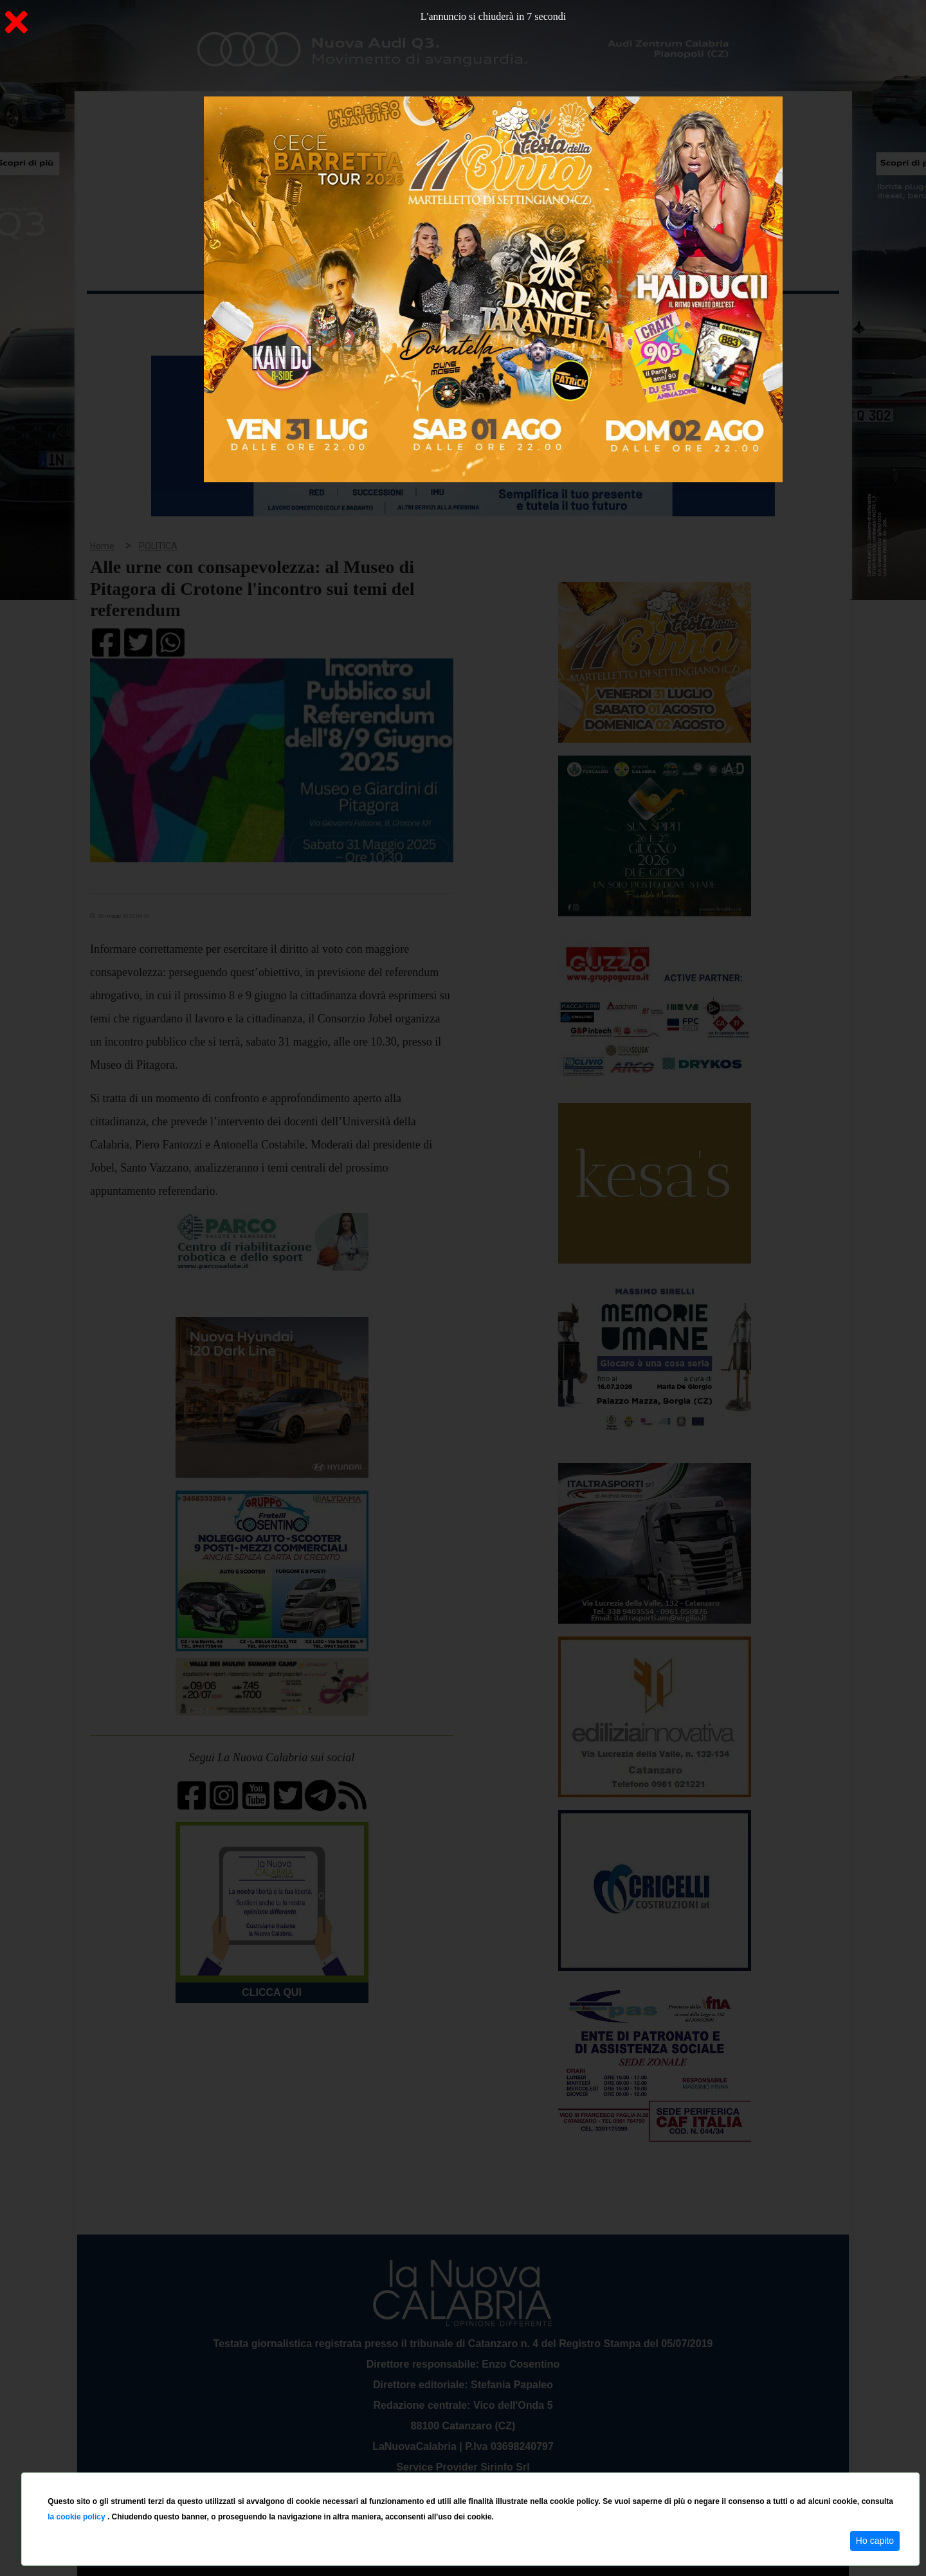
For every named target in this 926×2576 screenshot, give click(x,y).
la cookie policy (77, 2516)
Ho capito (875, 2540)
